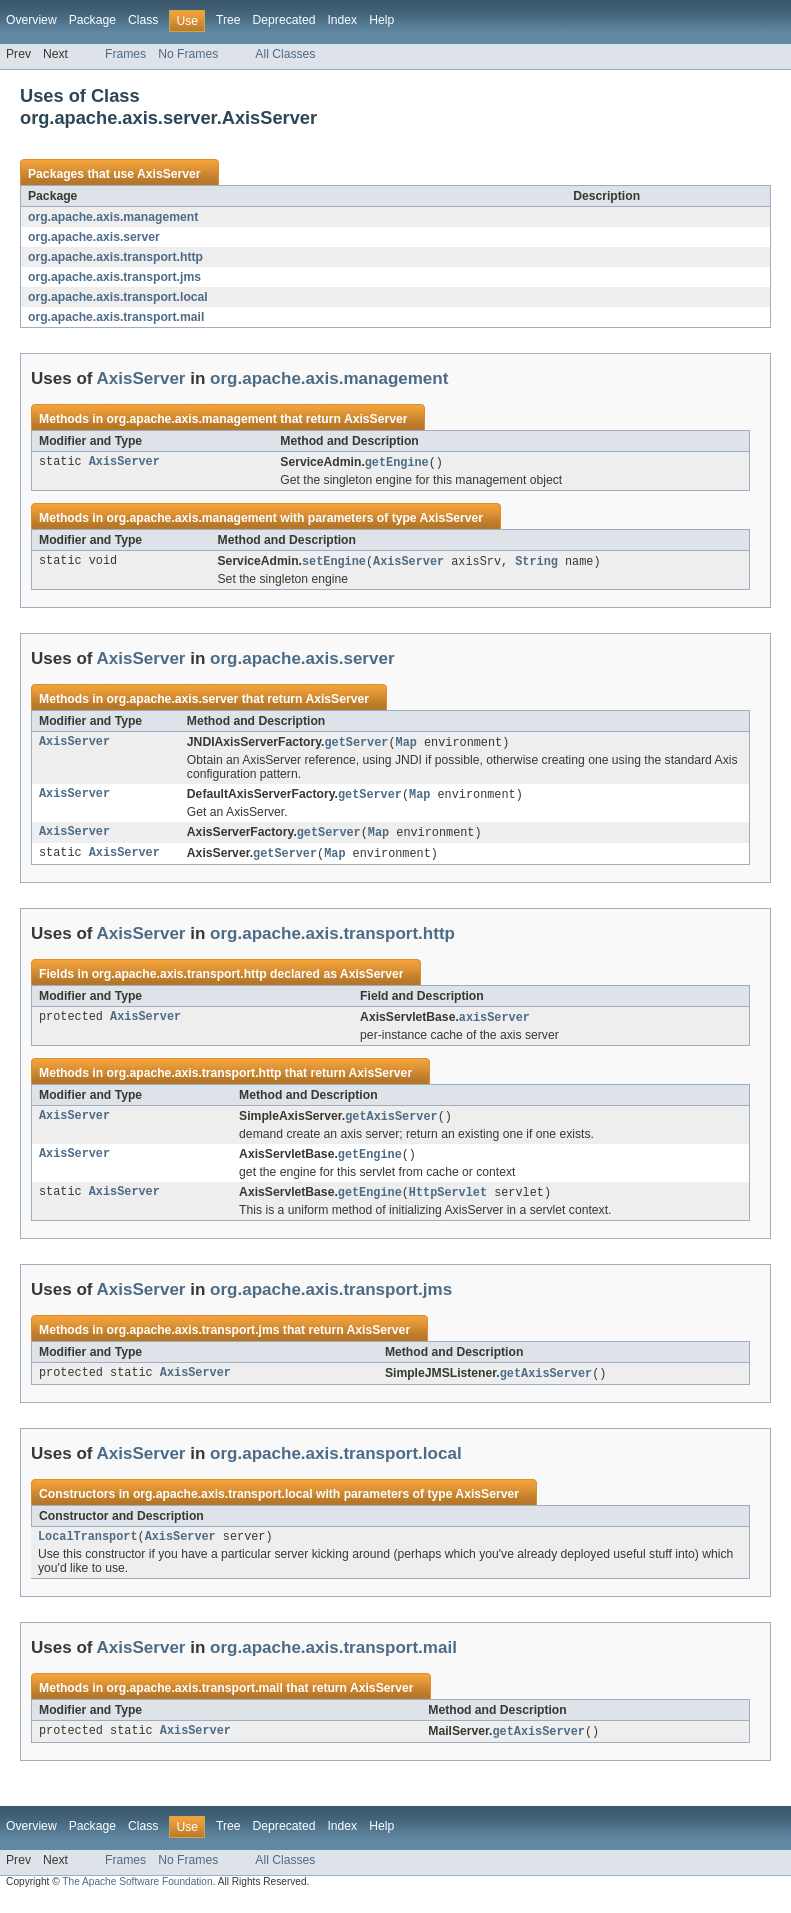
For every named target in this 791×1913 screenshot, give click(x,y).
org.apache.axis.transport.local (118, 297)
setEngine (334, 563)
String (536, 563)
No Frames (188, 54)
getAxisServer (391, 1124)
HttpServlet (448, 1202)
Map (406, 745)
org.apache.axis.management (113, 217)
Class (143, 20)
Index (342, 20)
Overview (31, 20)
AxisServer (169, 174)
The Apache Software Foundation (137, 1895)
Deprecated (284, 20)
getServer (356, 745)
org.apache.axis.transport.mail (116, 317)
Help (381, 20)
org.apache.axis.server (94, 237)
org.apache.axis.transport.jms (114, 277)
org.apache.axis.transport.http (115, 257)
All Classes (285, 54)
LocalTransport (88, 1549)
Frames (125, 54)
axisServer (494, 1024)
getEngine (397, 463)
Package (92, 20)
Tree (228, 20)
